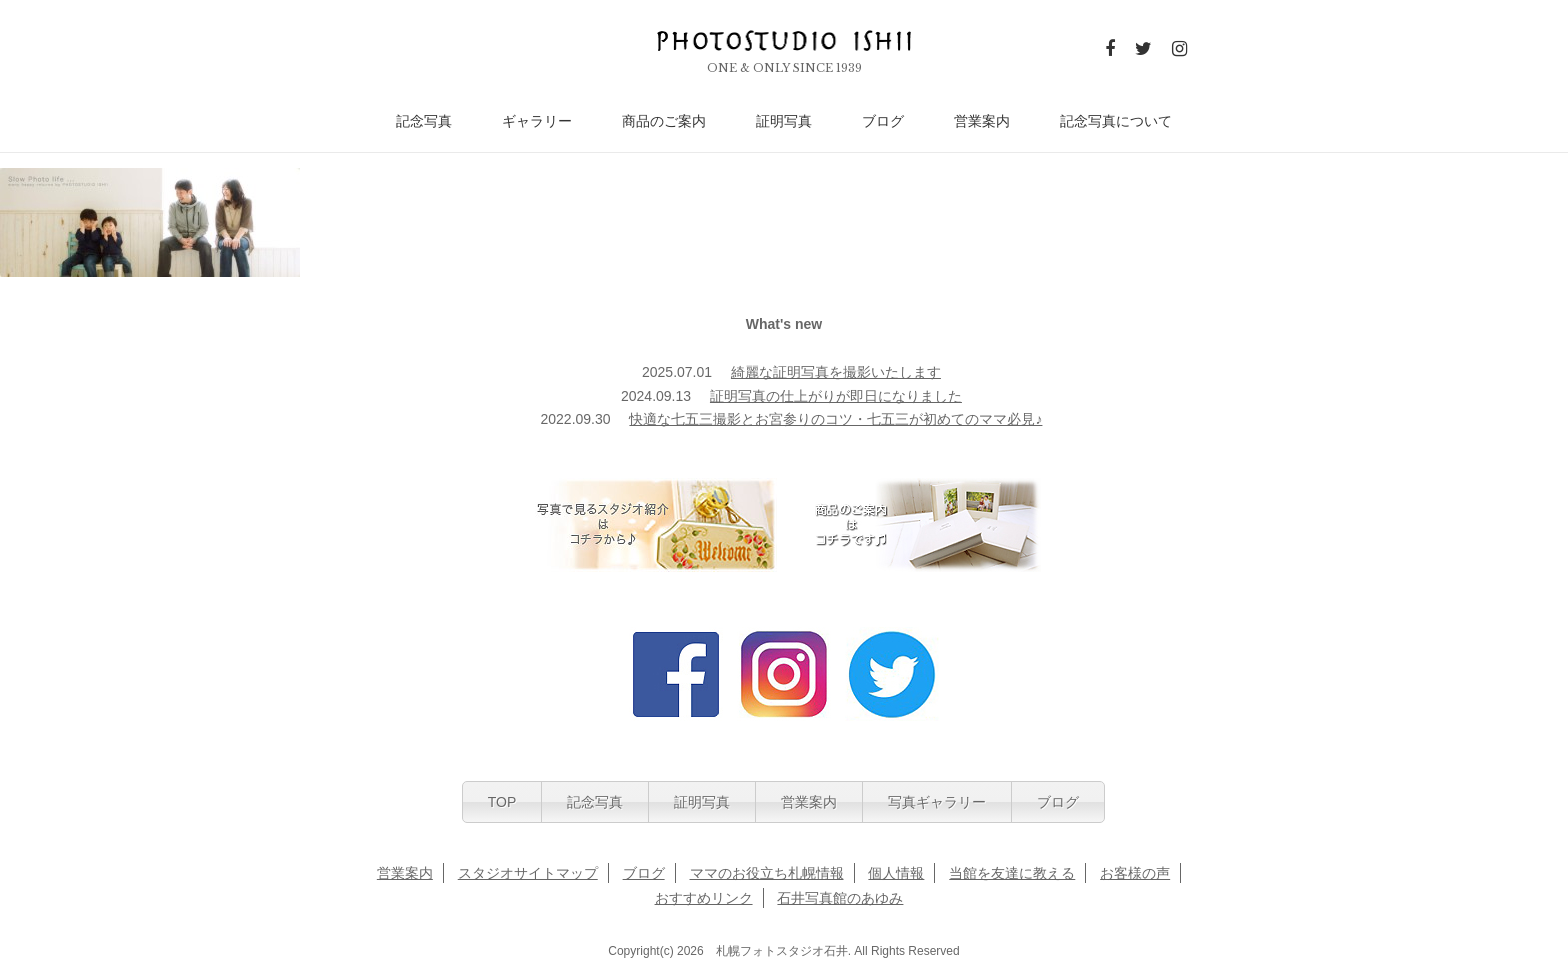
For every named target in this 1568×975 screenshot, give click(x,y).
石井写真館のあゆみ (840, 898)
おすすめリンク (704, 898)
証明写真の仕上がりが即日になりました (836, 396)
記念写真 (424, 121)
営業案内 (982, 121)
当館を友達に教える (1012, 873)
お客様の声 (1135, 873)
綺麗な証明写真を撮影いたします (836, 372)
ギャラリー (537, 121)
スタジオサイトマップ (528, 873)
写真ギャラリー (937, 802)
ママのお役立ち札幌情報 (767, 873)
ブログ (883, 121)
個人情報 (896, 873)
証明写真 (784, 121)
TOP (502, 802)
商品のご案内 (664, 121)
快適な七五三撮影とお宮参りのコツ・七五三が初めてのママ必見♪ (835, 419)
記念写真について (1116, 121)
